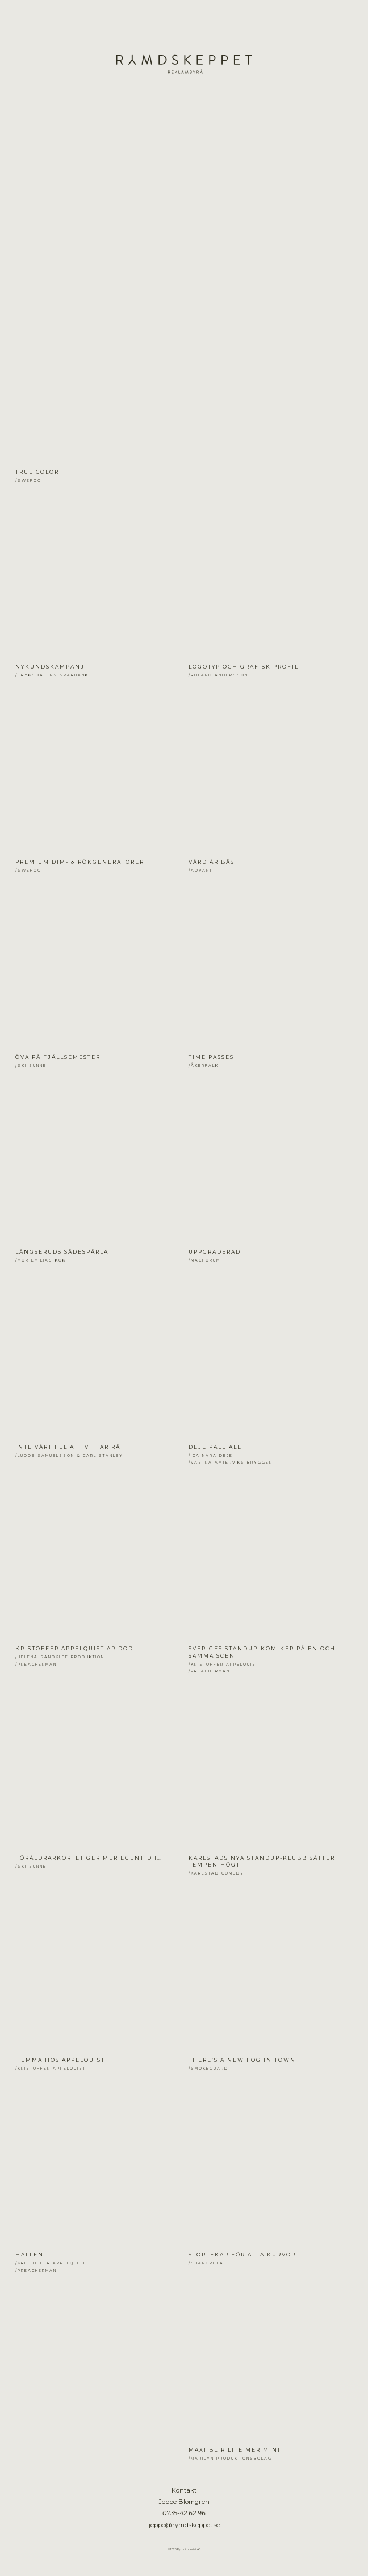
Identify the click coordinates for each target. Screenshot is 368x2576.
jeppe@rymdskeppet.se (184, 2525)
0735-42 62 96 (184, 2513)
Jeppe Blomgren (184, 77)
